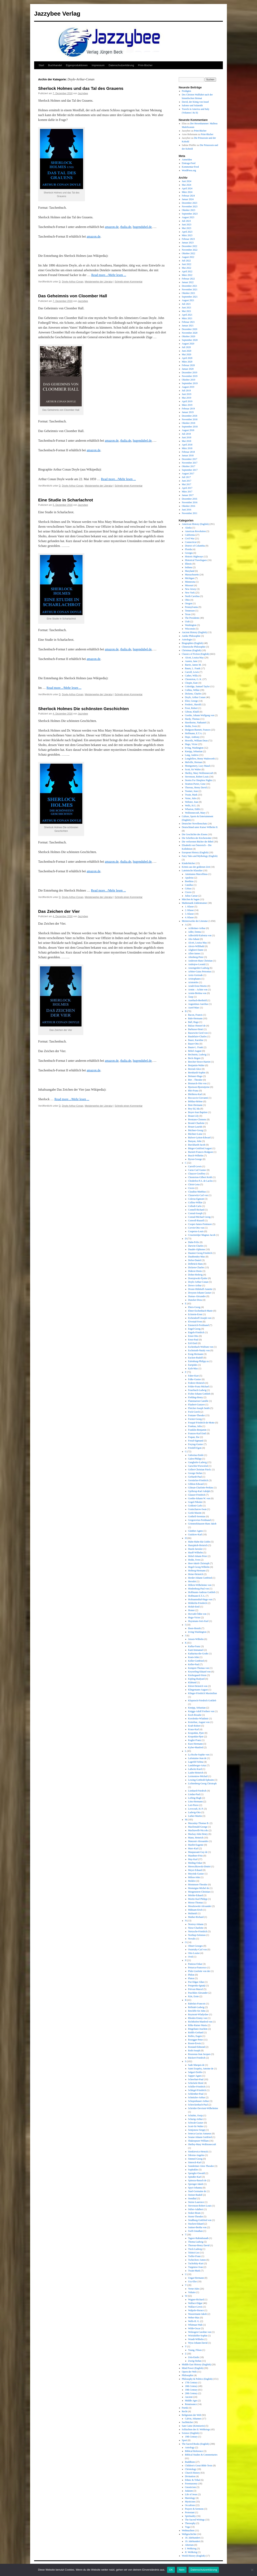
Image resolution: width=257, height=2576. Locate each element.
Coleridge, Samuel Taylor (197, 686)
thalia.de (125, 227)
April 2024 (187, 188)
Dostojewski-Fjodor (197, 1278)
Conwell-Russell (196, 1220)
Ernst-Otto (193, 1336)
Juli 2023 (186, 221)
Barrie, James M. (193, 664)
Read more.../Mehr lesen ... (108, 275)
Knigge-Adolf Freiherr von (201, 1711)
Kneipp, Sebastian (193, 751)
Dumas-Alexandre (197, 1296)
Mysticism (190, 2501)
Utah (187, 621)
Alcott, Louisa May (194, 657)
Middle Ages (191, 2400)
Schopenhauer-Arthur (198, 2101)
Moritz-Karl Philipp (197, 1899)
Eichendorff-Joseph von (199, 1318)
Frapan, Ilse (194, 1437)
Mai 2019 (186, 397)
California (190, 534)
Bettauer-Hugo (195, 1076)
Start (41, 65)
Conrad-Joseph (195, 1213)
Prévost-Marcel (195, 1989)
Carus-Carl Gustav (197, 1170)
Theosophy (190, 2523)
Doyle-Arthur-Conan (73, 281)
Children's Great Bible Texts (198, 2465)
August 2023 (188, 217)
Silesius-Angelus (196, 2155)
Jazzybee (83, 93)
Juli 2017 (186, 477)
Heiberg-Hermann (197, 1570)
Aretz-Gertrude (195, 975)
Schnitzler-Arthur (196, 2097)
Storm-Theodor (195, 2216)
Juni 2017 (186, 480)
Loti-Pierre (193, 1805)
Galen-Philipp (195, 1458)
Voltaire (192, 2292)
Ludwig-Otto (194, 1812)
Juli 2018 (186, 433)
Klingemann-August (198, 1689)
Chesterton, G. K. (193, 679)
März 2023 (187, 235)
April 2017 (187, 488)
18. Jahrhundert (192, 2537)
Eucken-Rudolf (195, 1357)
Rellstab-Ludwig (196, 2007)
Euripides (192, 1364)
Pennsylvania (191, 607)
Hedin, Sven (191, 726)
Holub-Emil (194, 1606)
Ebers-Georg (194, 1307)
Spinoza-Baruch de (197, 2180)
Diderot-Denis (195, 1271)
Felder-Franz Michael (198, 1386)
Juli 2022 (186, 260)
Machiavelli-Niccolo (198, 1830)
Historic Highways (194, 556)
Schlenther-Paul (195, 2093)
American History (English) (195, 524)
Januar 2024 (188, 199)
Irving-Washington (197, 1632)
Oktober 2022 (188, 253)
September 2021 (190, 296)
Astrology (190, 2447)
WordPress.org (189, 170)
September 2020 (190, 340)
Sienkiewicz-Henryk (198, 2151)
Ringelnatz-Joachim (197, 2028)
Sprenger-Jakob (195, 2184)
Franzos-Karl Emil (197, 1433)
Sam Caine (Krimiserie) (193, 2425)
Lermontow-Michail (198, 1776)
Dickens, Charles (193, 693)
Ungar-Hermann (196, 2277)
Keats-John (193, 1657)
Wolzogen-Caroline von (199, 2332)
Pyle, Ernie (193, 1996)
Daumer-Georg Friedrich (200, 1253)
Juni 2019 (186, 394)
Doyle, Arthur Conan (195, 697)
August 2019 (188, 387)
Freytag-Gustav (195, 1444)
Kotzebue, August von (199, 1722)
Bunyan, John (194, 1141)
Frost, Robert (191, 708)
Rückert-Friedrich (196, 2057)
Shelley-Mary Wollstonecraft (202, 2144)
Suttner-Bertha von (197, 2227)
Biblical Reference (194, 2451)
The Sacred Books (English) (195, 2443)
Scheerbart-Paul (196, 2079)
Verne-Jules (193, 2288)
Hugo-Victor (194, 1617)
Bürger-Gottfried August (200, 1148)
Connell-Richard (196, 1209)
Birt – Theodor (195, 1079)
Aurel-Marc (194, 1007)
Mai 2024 (186, 184)
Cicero (188, 892)
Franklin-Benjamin (197, 1429)
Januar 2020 (188, 368)
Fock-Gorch (194, 1411)
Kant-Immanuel (195, 1650)
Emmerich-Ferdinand (198, 1325)
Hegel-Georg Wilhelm (199, 1567)
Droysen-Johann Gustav (199, 1292)
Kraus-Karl (193, 1729)
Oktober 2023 (188, 210)
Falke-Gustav (194, 1379)
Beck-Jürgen (194, 1058)
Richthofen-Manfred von (200, 2021)
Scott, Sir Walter (193, 769)
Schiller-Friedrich (196, 2086)
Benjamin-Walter (196, 1065)
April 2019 (187, 401)
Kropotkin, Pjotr (196, 1733)
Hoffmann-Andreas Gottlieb (201, 1592)
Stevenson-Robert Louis (199, 2205)
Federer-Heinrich (196, 1383)
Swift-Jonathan (195, 2231)
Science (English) (190, 2433)
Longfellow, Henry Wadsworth (200, 758)
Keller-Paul (193, 1664)
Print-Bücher (145, 65)
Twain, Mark (191, 794)
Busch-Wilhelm (195, 1155)
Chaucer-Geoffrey (197, 1173)
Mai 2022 (186, 267)
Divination (190, 2476)
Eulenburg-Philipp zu (198, 1361)
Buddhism (190, 2462)
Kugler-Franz (194, 1740)
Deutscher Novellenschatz (194, 823)
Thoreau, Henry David (196, 787)
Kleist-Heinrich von (197, 1686)
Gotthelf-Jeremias (196, 1516)
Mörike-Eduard (195, 1895)
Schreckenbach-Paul (198, 2104)
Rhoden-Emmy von (197, 2018)
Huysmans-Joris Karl (198, 1621)
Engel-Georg (194, 1328)
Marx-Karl (193, 1848)
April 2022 (187, 271)
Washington (190, 625)
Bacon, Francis (195, 1014)
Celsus (188, 888)
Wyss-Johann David (197, 2342)
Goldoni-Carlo (195, 1505)
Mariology (190, 2498)
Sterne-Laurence (196, 2202)
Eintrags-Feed (188, 163)
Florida (188, 549)
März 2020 (187, 361)
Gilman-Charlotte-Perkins (200, 1487)
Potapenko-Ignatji (196, 1985)
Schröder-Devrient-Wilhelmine (203, 2108)
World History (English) (193, 2555)
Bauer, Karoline (195, 1040)
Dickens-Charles (196, 1267)
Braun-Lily (193, 1115)
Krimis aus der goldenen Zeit (196, 866)
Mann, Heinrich (195, 1837)
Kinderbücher (188, 863)
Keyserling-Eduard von (199, 1671)
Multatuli (192, 1913)
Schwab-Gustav (195, 2122)
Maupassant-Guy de (197, 1852)
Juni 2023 (186, 224)
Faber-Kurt (193, 1375)
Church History (192, 2472)
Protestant (190, 2512)
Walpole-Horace (196, 2310)
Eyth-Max (193, 1368)
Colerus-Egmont (196, 1198)
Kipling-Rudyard (196, 1678)
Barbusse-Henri (195, 1029)
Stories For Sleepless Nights (198, 780)
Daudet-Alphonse (196, 1249)
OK (171, 2569)
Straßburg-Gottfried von (199, 2220)
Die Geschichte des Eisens (194, 834)
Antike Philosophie (191, 636)
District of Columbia (195, 545)
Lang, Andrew (192, 755)
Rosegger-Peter (195, 2039)
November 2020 (190, 332)
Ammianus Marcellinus (196, 874)
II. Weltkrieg (191, 2552)
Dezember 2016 (189, 498)
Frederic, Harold (193, 704)
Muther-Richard (196, 1917)
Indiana (188, 567)
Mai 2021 (186, 311)
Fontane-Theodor (196, 1415)
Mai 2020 (186, 354)
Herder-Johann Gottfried (200, 1577)
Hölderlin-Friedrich (197, 1603)
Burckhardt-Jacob (196, 1144)
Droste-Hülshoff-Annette (200, 1289)
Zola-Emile (193, 2357)
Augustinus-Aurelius (198, 1004)
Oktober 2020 (188, 336)
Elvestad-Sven (195, 1321)
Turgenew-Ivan (195, 2267)
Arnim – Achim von (197, 989)
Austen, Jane (191, 661)
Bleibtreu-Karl (195, 1094)
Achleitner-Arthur (196, 928)
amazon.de (112, 227)
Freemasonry (191, 2483)
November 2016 (190, 502)
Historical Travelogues (196, 560)
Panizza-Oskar (195, 1964)
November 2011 (189, 513)
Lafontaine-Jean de (197, 1758)
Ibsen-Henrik (194, 1628)
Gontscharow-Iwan (197, 1509)
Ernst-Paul (193, 1339)
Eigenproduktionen (77, 65)
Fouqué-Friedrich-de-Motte (201, 1422)
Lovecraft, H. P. (195, 1808)
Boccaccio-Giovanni (198, 1097)
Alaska (188, 527)
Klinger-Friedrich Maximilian (202, 1693)
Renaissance (191, 2404)
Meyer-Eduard (195, 1870)
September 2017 (190, 470)
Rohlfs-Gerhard (195, 2032)
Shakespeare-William (198, 2140)
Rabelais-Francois (197, 2003)
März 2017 (187, 491)
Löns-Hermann (195, 1801)
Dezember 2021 (189, 285)
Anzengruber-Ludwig (198, 968)
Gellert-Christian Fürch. (199, 1469)
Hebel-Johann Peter (197, 1556)
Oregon (188, 603)
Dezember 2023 (189, 202)
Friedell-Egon (195, 1447)
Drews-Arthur (195, 1285)
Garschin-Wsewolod (198, 1466)
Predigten (186, 91)
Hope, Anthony (192, 737)
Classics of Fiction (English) (195, 654)
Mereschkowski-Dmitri (199, 1866)
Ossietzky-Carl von (197, 1949)
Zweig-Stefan (194, 2360)
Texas (188, 614)
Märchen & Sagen (190, 899)
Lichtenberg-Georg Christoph (202, 1783)
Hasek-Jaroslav (195, 1549)
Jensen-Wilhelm (196, 1639)
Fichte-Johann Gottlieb (199, 1393)
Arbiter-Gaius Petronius (199, 971)
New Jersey (190, 589)
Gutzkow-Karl (195, 1534)
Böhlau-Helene (195, 1101)
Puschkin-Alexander (198, 1992)
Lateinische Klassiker (192, 870)
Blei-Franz (193, 1090)
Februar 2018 (188, 451)
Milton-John (194, 1877)
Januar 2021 (188, 325)
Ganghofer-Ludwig (197, 1462)
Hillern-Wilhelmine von (199, 1585)
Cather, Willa (191, 675)
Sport (184, 2440)
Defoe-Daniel (194, 1260)
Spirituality (190, 2516)
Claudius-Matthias (197, 1191)
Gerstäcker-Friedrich (198, 1480)
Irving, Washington (194, 747)
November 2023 (190, 206)
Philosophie (187, 2375)
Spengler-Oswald (196, 2173)
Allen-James (194, 953)
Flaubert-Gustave (196, 1404)
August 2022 (188, 257)
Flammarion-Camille (198, 1401)
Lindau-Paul (194, 1794)
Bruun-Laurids (195, 1126)
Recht (185, 2411)
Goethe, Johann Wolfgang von (199, 715)
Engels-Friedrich (196, 1332)
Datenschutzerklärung (121, 65)
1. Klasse (189, 906)
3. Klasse (189, 913)
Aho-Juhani (193, 939)
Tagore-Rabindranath (198, 2238)
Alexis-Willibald (196, 946)
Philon (191, 1974)
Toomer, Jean (191, 791)
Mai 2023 (186, 228)
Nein (182, 2569)
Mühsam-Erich (195, 1909)
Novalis (192, 1938)
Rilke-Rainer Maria (197, 2025)
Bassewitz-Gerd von (198, 1032)
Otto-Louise (194, 1953)
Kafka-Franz (194, 1646)
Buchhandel (55, 65)
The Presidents (192, 617)
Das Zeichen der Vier (59, 911)
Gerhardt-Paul (195, 1476)
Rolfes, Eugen (195, 2036)
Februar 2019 (188, 408)
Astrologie (187, 639)
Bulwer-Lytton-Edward (199, 1137)
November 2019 (190, 376)
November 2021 (190, 289)
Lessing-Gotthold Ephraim (201, 1779)
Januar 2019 (188, 412)
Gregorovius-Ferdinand (199, 1520)
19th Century (191, 2389)
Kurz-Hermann (195, 1743)
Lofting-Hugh (195, 1798)
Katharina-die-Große (198, 1653)
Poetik (185, 2407)
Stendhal (192, 2198)
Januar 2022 (188, 282)
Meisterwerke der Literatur (99, 281)
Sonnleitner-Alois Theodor (201, 2166)
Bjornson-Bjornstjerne (199, 1087)
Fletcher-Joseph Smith (199, 1408)
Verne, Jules (191, 798)
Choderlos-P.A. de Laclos (200, 1180)
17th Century (191, 2382)
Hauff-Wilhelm (195, 1552)
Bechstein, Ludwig (197, 1054)
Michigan (189, 578)
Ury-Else (192, 2281)
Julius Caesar (191, 895)
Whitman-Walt (195, 2324)
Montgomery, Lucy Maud (197, 765)
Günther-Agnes (195, 1530)
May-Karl (193, 1859)
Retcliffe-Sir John (196, 2010)
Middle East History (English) (196, 2364)
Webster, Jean (191, 802)
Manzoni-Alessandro (198, 1841)
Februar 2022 (188, 278)
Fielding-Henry (195, 1397)
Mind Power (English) (192, 2368)
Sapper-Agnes (195, 2075)
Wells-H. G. (194, 2321)
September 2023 (190, 213)
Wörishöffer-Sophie (197, 2335)
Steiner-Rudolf (195, 2194)
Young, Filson (195, 2350)
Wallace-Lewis (195, 2306)
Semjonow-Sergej (196, 2130)
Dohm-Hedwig (195, 1274)
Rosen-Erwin (194, 2043)
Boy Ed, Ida (194, 1108)
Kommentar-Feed (190, 166)
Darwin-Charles (196, 1245)
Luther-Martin (195, 1816)
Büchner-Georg (195, 1130)
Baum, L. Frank (192, 668)
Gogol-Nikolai (195, 1502)
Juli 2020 (186, 347)
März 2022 (187, 275)
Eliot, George (191, 700)
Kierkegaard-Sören (197, 1675)
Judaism (189, 2490)
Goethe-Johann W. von (199, 1498)
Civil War (189, 538)
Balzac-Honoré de (197, 1025)
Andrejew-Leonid (196, 964)
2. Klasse (189, 910)
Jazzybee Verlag (57, 13)
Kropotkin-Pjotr (196, 1736)
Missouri (189, 585)
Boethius (189, 881)
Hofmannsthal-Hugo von (200, 1599)
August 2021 (188, 300)
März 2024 (187, 192)
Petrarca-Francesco (197, 1967)
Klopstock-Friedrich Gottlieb (202, 1700)
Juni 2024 (186, 181)
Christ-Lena (194, 1184)
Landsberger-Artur (197, 1765)
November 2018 (190, 419)
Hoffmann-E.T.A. (196, 1595)
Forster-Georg (195, 1419)
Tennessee (190, 610)
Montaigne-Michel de (198, 1888)
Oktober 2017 (188, 466)
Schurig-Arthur (195, 2119)
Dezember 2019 (189, 372)
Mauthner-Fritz (195, 1855)
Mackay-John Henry (198, 1834)
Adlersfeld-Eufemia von (199, 935)
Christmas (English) (191, 650)
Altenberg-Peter (195, 957)
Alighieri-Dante (195, 949)
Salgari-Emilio (195, 2072)
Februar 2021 (188, 322)
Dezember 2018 (189, 415)
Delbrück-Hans (195, 1263)
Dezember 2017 (189, 459)
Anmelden (187, 159)
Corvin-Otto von (196, 1227)
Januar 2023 (188, 242)
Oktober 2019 (188, 379)
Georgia (189, 553)
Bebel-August (195, 1051)
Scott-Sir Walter (196, 2126)
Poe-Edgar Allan (196, 1982)
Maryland (189, 571)
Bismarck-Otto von (197, 1083)
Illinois (188, 563)
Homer (191, 1610)
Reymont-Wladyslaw (198, 2014)
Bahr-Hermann (195, 1018)
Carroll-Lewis (195, 1166)
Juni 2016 (186, 509)
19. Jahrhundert (192, 2541)
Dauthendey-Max (196, 1256)
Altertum (189, 2545)
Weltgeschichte (189, 2534)
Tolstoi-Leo (193, 2252)
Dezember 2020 (189, 329)
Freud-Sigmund (195, 1440)
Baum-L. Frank (195, 1047)
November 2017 (190, 462)
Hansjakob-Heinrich (198, 1545)
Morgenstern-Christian (199, 1891)
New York (190, 592)
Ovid (190, 1956)
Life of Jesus (191, 2494)
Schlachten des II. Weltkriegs (196, 2429)
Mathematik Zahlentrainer (194, 903)
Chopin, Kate (191, 682)
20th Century (191, 2393)
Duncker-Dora (195, 1300)
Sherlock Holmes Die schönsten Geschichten (83, 708)
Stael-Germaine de (197, 2191)
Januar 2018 (188, 455)
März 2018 (187, 448)
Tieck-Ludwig (195, 2249)
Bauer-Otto (193, 1043)
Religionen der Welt (191, 2415)
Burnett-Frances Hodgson (200, 1152)
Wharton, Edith (192, 809)
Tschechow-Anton (197, 2259)
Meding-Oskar (195, 1862)
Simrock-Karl (194, 2162)
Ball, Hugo (193, 1022)
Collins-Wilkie (195, 1202)
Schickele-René (195, 2083)
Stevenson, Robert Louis (197, 776)
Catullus (189, 885)
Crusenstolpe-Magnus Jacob (201, 1235)
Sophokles (193, 2169)
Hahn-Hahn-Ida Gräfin (199, 1541)
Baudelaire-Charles (197, 1036)
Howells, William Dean (196, 740)
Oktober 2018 (188, 423)
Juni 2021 (186, 307)
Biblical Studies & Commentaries (201, 2454)
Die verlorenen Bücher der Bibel (197, 841)
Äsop (190, 996)
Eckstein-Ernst (195, 1314)
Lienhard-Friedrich (197, 1790)
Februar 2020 (188, 365)
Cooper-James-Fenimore (200, 1224)
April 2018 (187, 444)
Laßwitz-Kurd (195, 1769)
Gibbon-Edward (196, 1484)
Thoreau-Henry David (198, 2245)
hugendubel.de (142, 227)
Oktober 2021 (188, 293)
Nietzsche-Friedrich (197, 1931)
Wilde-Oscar (194, 2328)
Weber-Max (194, 2317)
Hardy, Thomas (192, 719)
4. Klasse (189, 917)
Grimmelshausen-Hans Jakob (202, 1523)
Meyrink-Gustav (196, 1873)
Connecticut (191, 542)
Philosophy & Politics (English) (197, 2379)
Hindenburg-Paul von (198, 1588)
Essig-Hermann (195, 1354)
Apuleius (189, 877)
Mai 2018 (186, 441)
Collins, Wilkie (192, 690)
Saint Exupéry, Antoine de (200, 2068)
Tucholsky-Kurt (195, 2263)
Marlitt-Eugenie (196, 1844)
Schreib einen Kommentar (129, 281)
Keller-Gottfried (196, 1660)
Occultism (190, 2505)
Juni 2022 (186, 264)
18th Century (191, 2386)
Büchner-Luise (195, 1134)
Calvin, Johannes (193, 2418)
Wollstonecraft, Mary (195, 812)
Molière (192, 1881)
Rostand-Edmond (196, 2047)
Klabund (192, 1682)
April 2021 (187, 314)
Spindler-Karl (194, 2176)
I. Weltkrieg (190, 2548)
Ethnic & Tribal (192, 2480)
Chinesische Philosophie (194, 646)
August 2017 (188, 473)
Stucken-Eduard (196, 2223)
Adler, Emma (194, 931)
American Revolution (195, 531)
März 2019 (187, 405)
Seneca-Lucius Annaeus (199, 2133)
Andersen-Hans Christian (200, 960)
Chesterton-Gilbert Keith (200, 1177)
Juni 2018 (186, 437)
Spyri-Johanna (195, 2187)
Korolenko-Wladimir (198, 1718)
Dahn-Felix (193, 1242)
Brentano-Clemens (197, 1119)
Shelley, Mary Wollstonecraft (199, 773)
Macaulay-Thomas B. (198, 1823)
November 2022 (190, 249)
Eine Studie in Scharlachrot (65, 500)
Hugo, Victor (191, 744)
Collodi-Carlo (195, 1206)
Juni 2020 (186, 350)
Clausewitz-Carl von (198, 1195)
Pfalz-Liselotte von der (199, 1971)
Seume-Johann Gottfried (200, 2137)
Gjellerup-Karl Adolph (199, 1491)
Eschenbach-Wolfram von (200, 1346)
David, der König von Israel (195, 101)
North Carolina (192, 596)
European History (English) (195, 852)
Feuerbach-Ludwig (197, 1390)
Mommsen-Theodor (197, 1884)
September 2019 (190, 383)
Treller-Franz (194, 2256)
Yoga (187, 2526)
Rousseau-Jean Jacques (199, 2054)
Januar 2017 (188, 495)
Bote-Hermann (195, 1105)
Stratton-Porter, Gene (195, 783)
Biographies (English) (192, 643)
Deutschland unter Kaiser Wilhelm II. (200, 827)
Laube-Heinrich (195, 1772)
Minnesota (190, 581)
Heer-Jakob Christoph (198, 1563)
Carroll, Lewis (192, 672)
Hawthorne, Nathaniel (195, 722)
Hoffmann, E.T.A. (193, 733)
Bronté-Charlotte (196, 1123)
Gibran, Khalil (192, 711)
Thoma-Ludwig (195, 2241)
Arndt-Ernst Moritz (197, 986)
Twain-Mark (194, 2270)
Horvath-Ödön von (197, 1613)
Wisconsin (190, 628)
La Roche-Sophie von (198, 1754)
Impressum (98, 65)
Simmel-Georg (195, 2158)
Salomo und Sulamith (192, 105)
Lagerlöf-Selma (195, 1761)
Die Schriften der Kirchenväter (197, 838)
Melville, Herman (193, 762)
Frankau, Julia (195, 1426)
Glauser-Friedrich (196, 1494)
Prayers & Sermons (194, 2508)
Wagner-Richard (196, 2299)
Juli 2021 (186, 304)
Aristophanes (194, 978)
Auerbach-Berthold (197, 1000)
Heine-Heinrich (195, 1574)
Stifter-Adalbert (195, 2209)
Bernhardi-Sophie (196, 1072)
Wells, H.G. (190, 805)
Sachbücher (187, 2422)
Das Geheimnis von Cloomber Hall (72, 296)
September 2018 (190, 426)
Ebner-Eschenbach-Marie (200, 1310)
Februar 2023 (188, 239)
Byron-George (195, 1159)
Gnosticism (190, 2487)
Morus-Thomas (195, 1902)
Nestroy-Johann (195, 1924)
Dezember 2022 (189, 246)
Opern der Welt (189, 2371)
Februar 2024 (188, 195)
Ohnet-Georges (195, 1945)
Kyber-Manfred (195, 1747)
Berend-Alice (194, 1069)
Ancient (189, 2397)
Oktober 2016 (188, 506)
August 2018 (188, 430)
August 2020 (188, 343)
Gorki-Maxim (195, 1512)
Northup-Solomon (197, 1935)
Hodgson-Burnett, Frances (197, 729)
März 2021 (187, 318)
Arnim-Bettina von (197, 993)
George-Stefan (195, 1473)
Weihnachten (188, 2530)
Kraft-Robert (194, 1725)
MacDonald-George (197, 1826)
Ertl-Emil (192, 1343)
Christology (190, 2469)
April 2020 (187, 358)
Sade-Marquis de (196, 2065)
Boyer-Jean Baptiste (198, 1112)
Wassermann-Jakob (197, 2314)
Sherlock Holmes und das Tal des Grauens (80, 88)
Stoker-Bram (194, 2213)
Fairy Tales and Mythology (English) (200, 856)
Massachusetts (192, 574)
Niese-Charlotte (195, 1927)
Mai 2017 (186, 484)
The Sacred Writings (195, 2519)
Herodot (192, 1581)
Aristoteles (193, 982)
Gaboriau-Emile (196, 1455)
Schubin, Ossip (195, 2115)
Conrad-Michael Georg (199, 1217)
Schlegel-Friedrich (197, 2090)
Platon (191, 1978)
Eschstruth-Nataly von (199, 1350)
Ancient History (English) (194, 632)
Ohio (187, 599)
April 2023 (187, 231)
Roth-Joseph (194, 2050)
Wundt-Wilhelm (196, 2339)
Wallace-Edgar (195, 2303)
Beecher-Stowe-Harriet (199, 1061)
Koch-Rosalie (194, 1715)
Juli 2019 (186, 390)
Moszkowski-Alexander (199, 1906)
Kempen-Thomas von (198, 1668)
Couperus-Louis (196, 1231)
